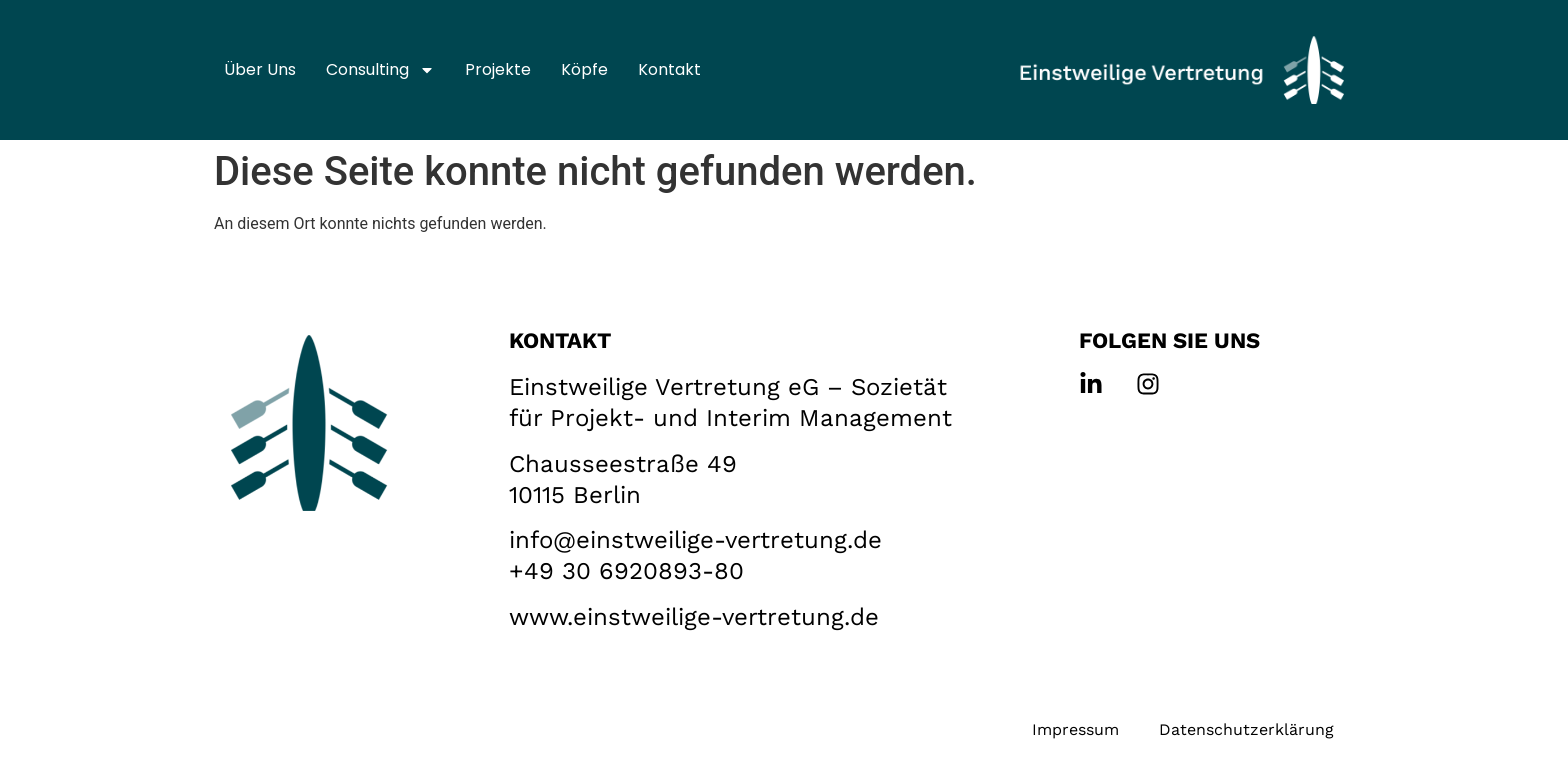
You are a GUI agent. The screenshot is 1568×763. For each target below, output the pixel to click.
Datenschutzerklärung (1246, 729)
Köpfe (584, 69)
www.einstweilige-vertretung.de (694, 617)
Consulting (380, 70)
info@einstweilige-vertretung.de (695, 540)
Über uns (260, 69)
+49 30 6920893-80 (626, 571)
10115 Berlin (575, 495)
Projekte (498, 69)
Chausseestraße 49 (623, 464)
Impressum (1075, 729)
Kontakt (669, 69)
